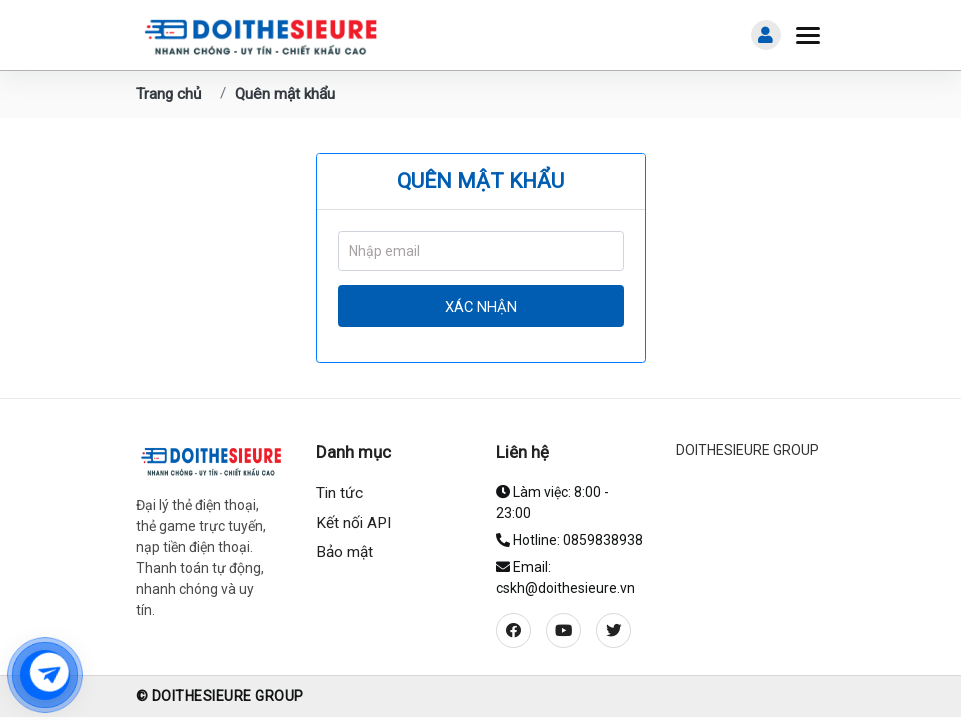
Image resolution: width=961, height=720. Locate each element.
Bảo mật (344, 552)
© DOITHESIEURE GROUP (220, 696)
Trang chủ (168, 94)
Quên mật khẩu (285, 94)
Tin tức (339, 493)
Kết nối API (353, 523)
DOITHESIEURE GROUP (747, 450)
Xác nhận (481, 307)
